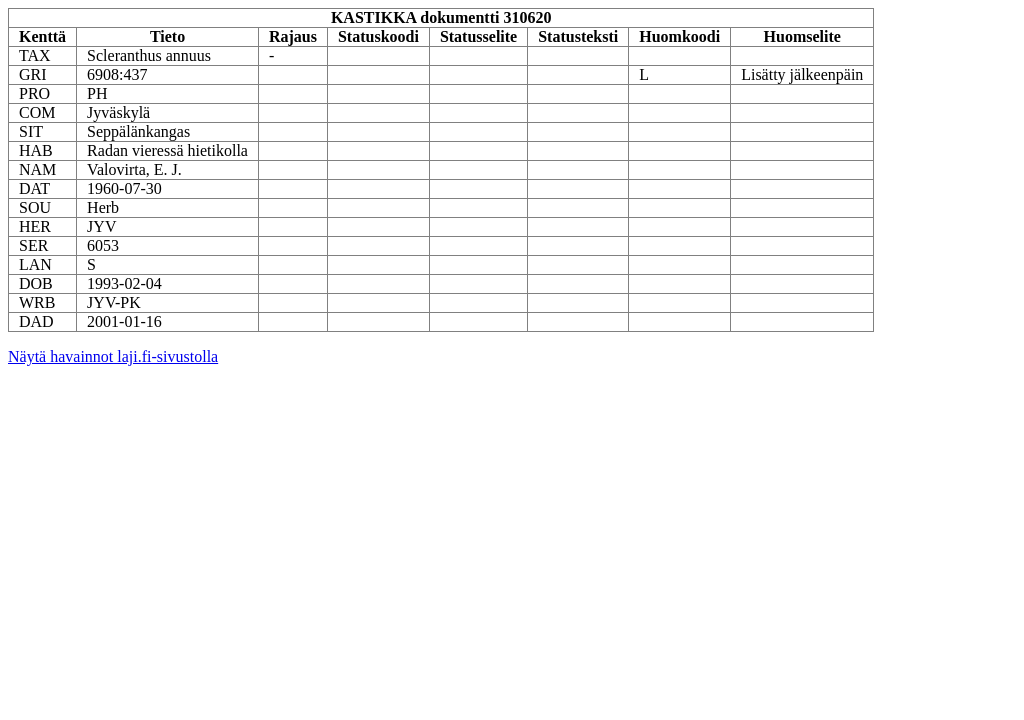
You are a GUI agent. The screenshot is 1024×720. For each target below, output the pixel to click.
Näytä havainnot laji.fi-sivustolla (113, 356)
